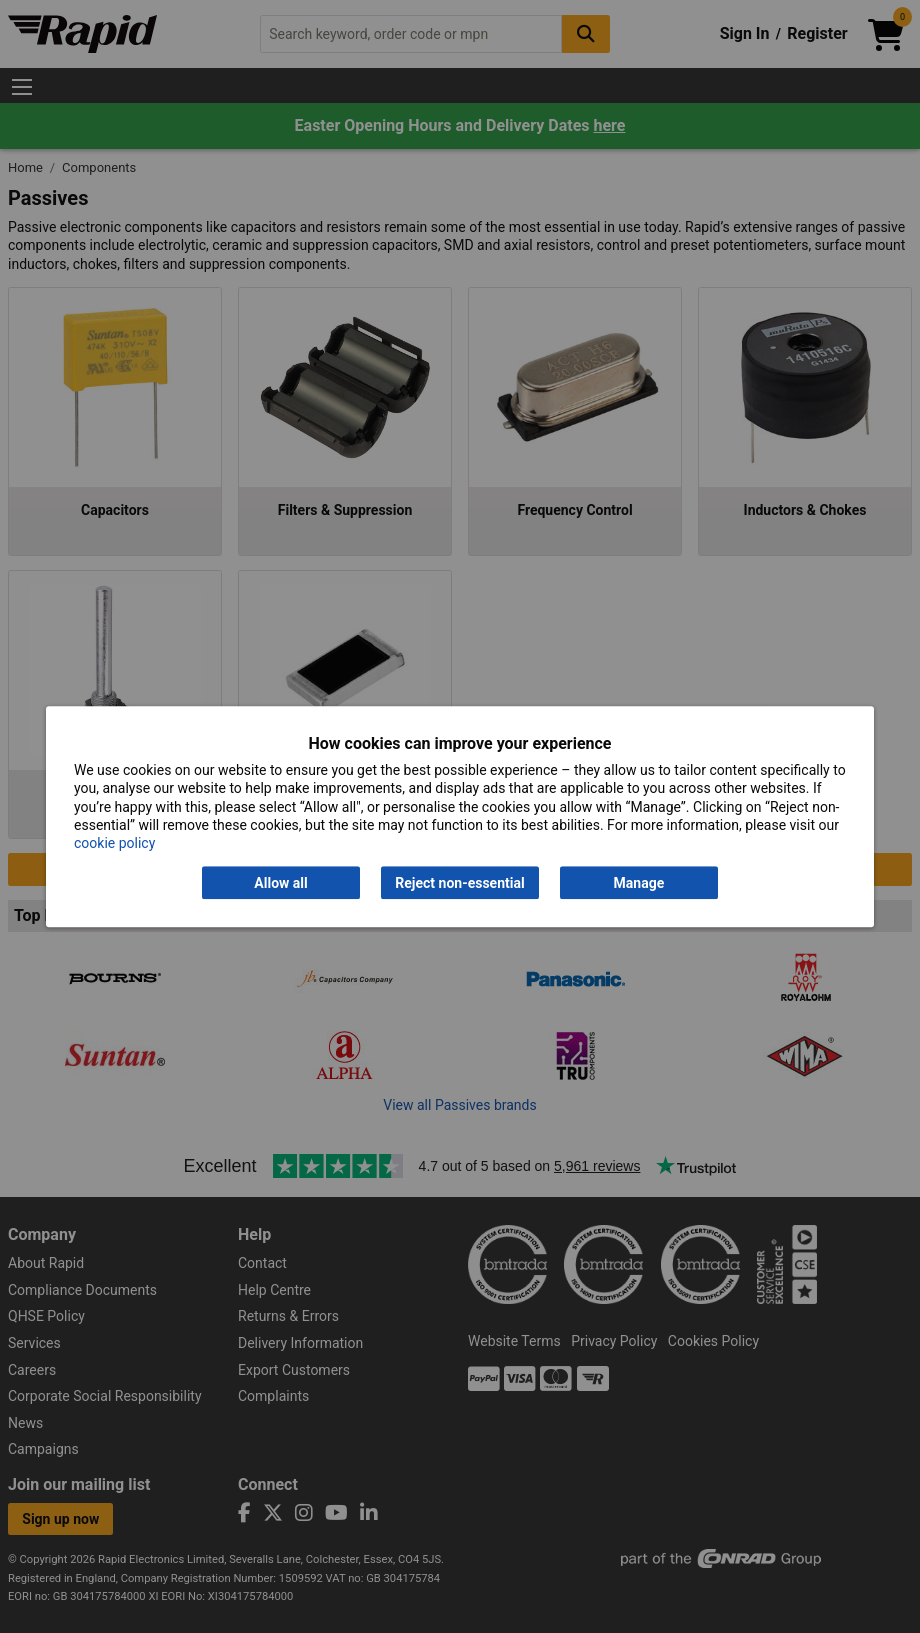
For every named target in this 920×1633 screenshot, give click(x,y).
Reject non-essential (459, 883)
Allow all (280, 883)
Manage (639, 883)
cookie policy (114, 843)
